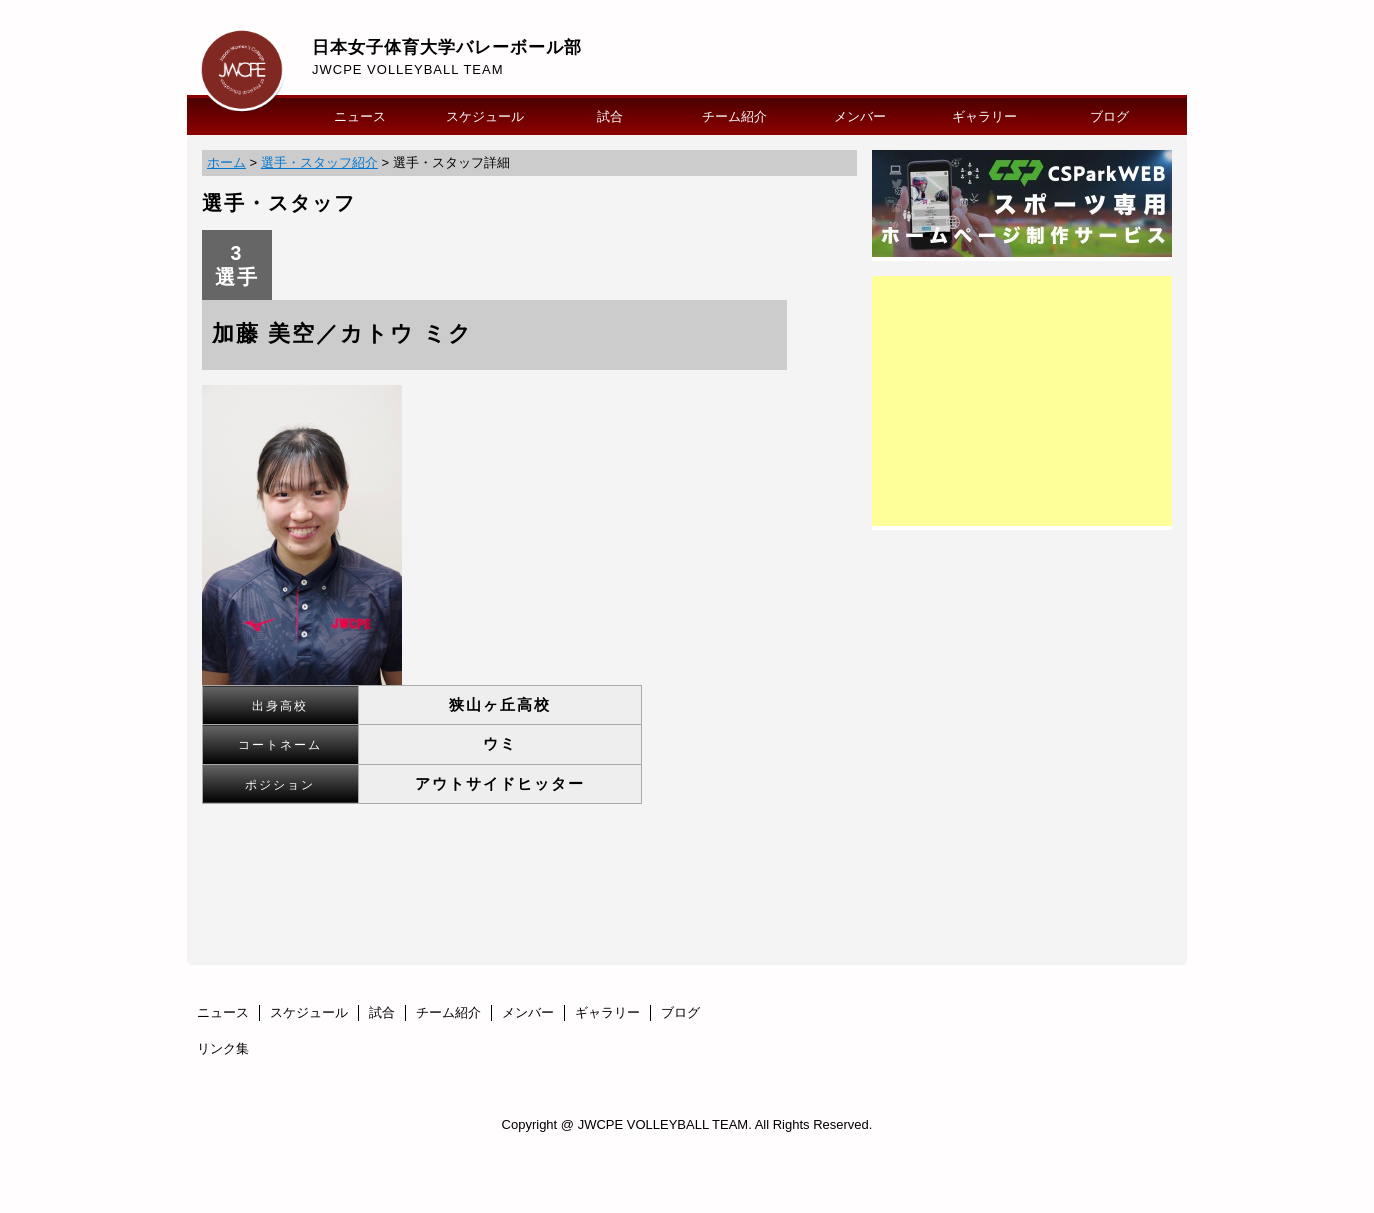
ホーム (226, 162)
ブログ (1109, 116)
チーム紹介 (734, 116)
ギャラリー (984, 116)
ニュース (360, 116)
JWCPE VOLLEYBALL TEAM (408, 69)
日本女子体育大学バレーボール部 (447, 47)
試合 (610, 116)
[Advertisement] (1022, 401)
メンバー (860, 116)
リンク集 (223, 1048)
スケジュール (485, 116)
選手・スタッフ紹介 (319, 162)
